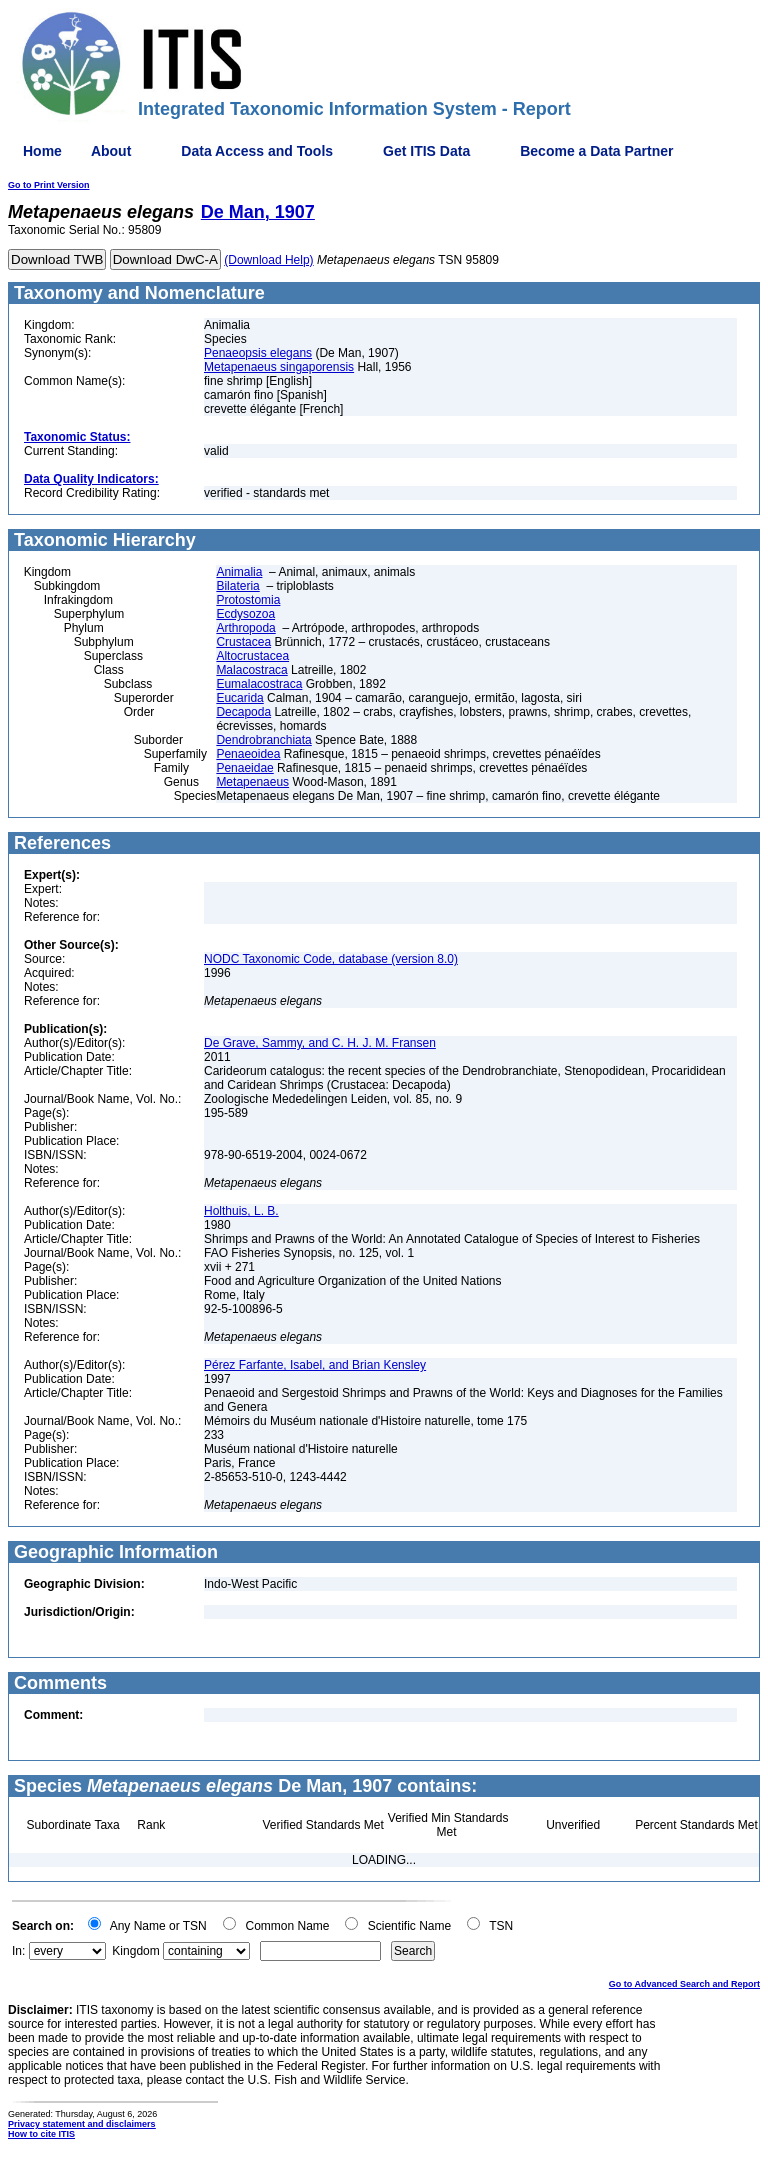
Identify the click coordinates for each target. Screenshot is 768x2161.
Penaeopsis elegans (258, 353)
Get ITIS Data (426, 151)
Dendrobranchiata (263, 740)
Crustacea (243, 642)
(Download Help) (268, 260)
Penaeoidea (248, 754)
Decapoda (243, 712)
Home (42, 151)
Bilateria (237, 586)
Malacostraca (251, 670)
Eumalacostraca (259, 684)
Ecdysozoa (245, 614)
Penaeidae (244, 768)
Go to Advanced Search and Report (684, 1984)
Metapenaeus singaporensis (279, 367)
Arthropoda (245, 628)
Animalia (239, 572)
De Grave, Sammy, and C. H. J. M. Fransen (320, 1043)
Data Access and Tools (257, 151)
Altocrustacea (252, 656)
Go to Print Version (49, 185)
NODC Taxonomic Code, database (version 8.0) (331, 959)
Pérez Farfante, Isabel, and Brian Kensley (315, 1365)
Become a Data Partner (596, 151)
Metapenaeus (252, 782)
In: (18, 1951)
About (111, 151)
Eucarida (239, 698)
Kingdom (135, 1951)
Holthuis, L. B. (241, 1211)
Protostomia (248, 600)
